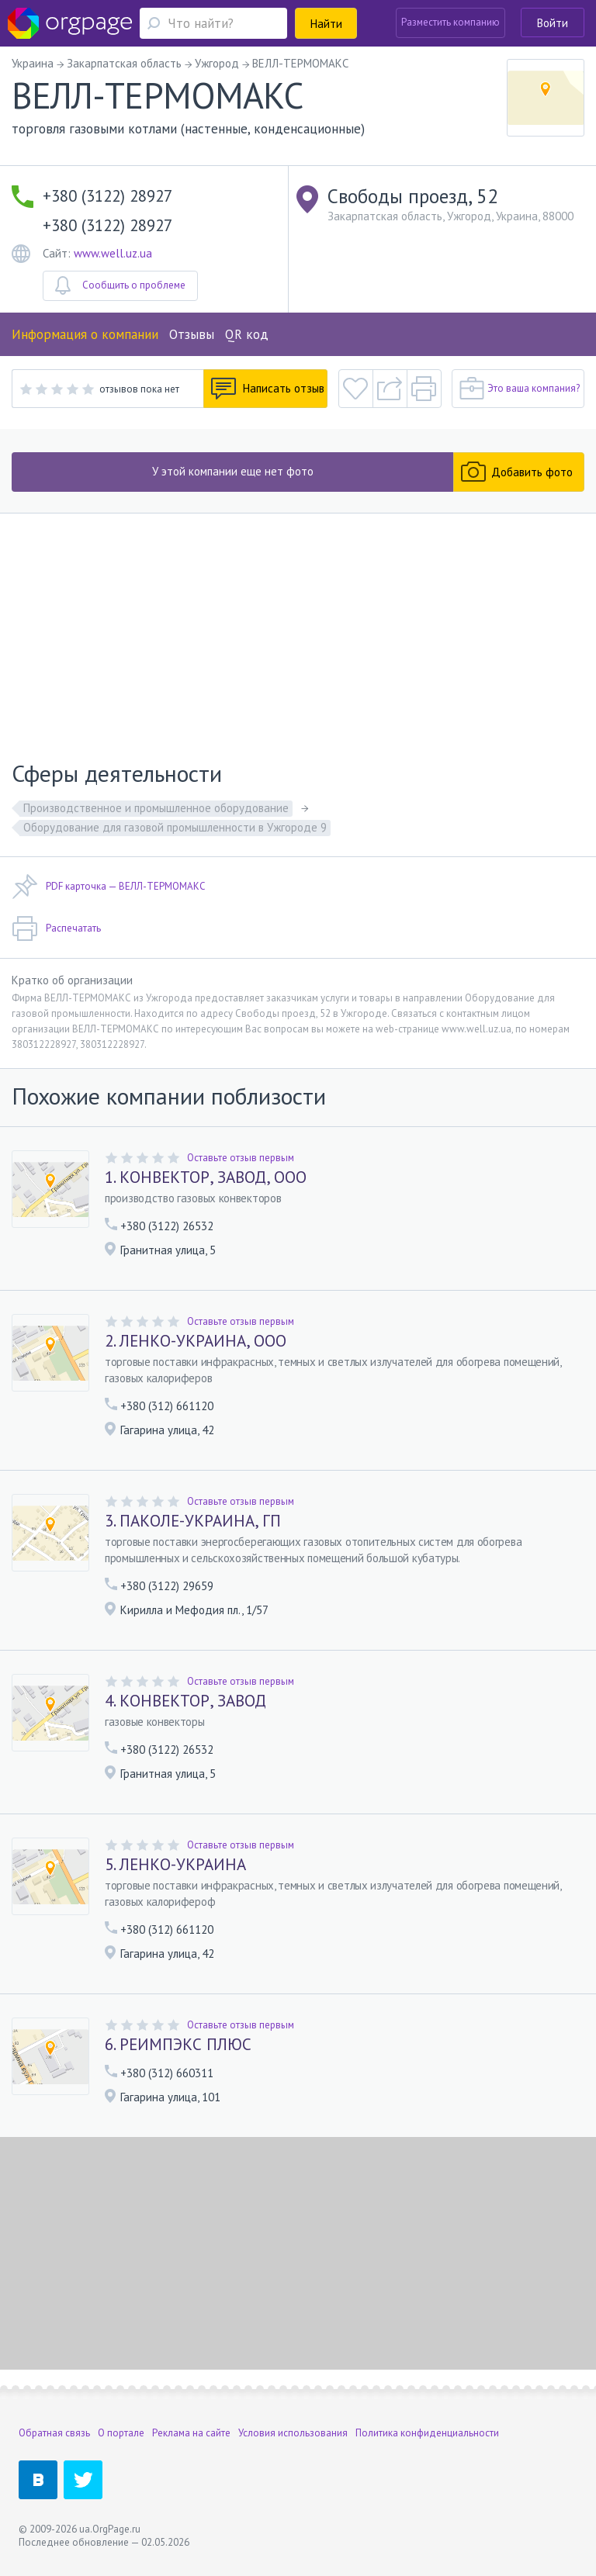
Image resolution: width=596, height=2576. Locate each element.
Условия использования (293, 2432)
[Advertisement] (298, 629)
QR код (247, 334)
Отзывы (191, 334)
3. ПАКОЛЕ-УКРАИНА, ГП (193, 1521)
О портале (121, 2432)
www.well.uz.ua (113, 253)
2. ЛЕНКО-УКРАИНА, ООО (195, 1341)
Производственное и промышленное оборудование (156, 807)
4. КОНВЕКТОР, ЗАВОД (185, 1701)
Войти (552, 23)
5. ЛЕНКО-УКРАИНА (175, 1864)
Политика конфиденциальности (427, 2432)
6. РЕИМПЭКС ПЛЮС (178, 2044)
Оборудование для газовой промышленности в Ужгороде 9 (175, 827)
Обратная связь (54, 2432)
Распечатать (56, 928)
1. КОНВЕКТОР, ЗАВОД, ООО (206, 1177)
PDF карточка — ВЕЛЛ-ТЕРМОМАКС (109, 886)
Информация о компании (85, 334)
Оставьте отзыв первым (240, 1157)
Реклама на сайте (191, 2432)
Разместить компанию (450, 22)
